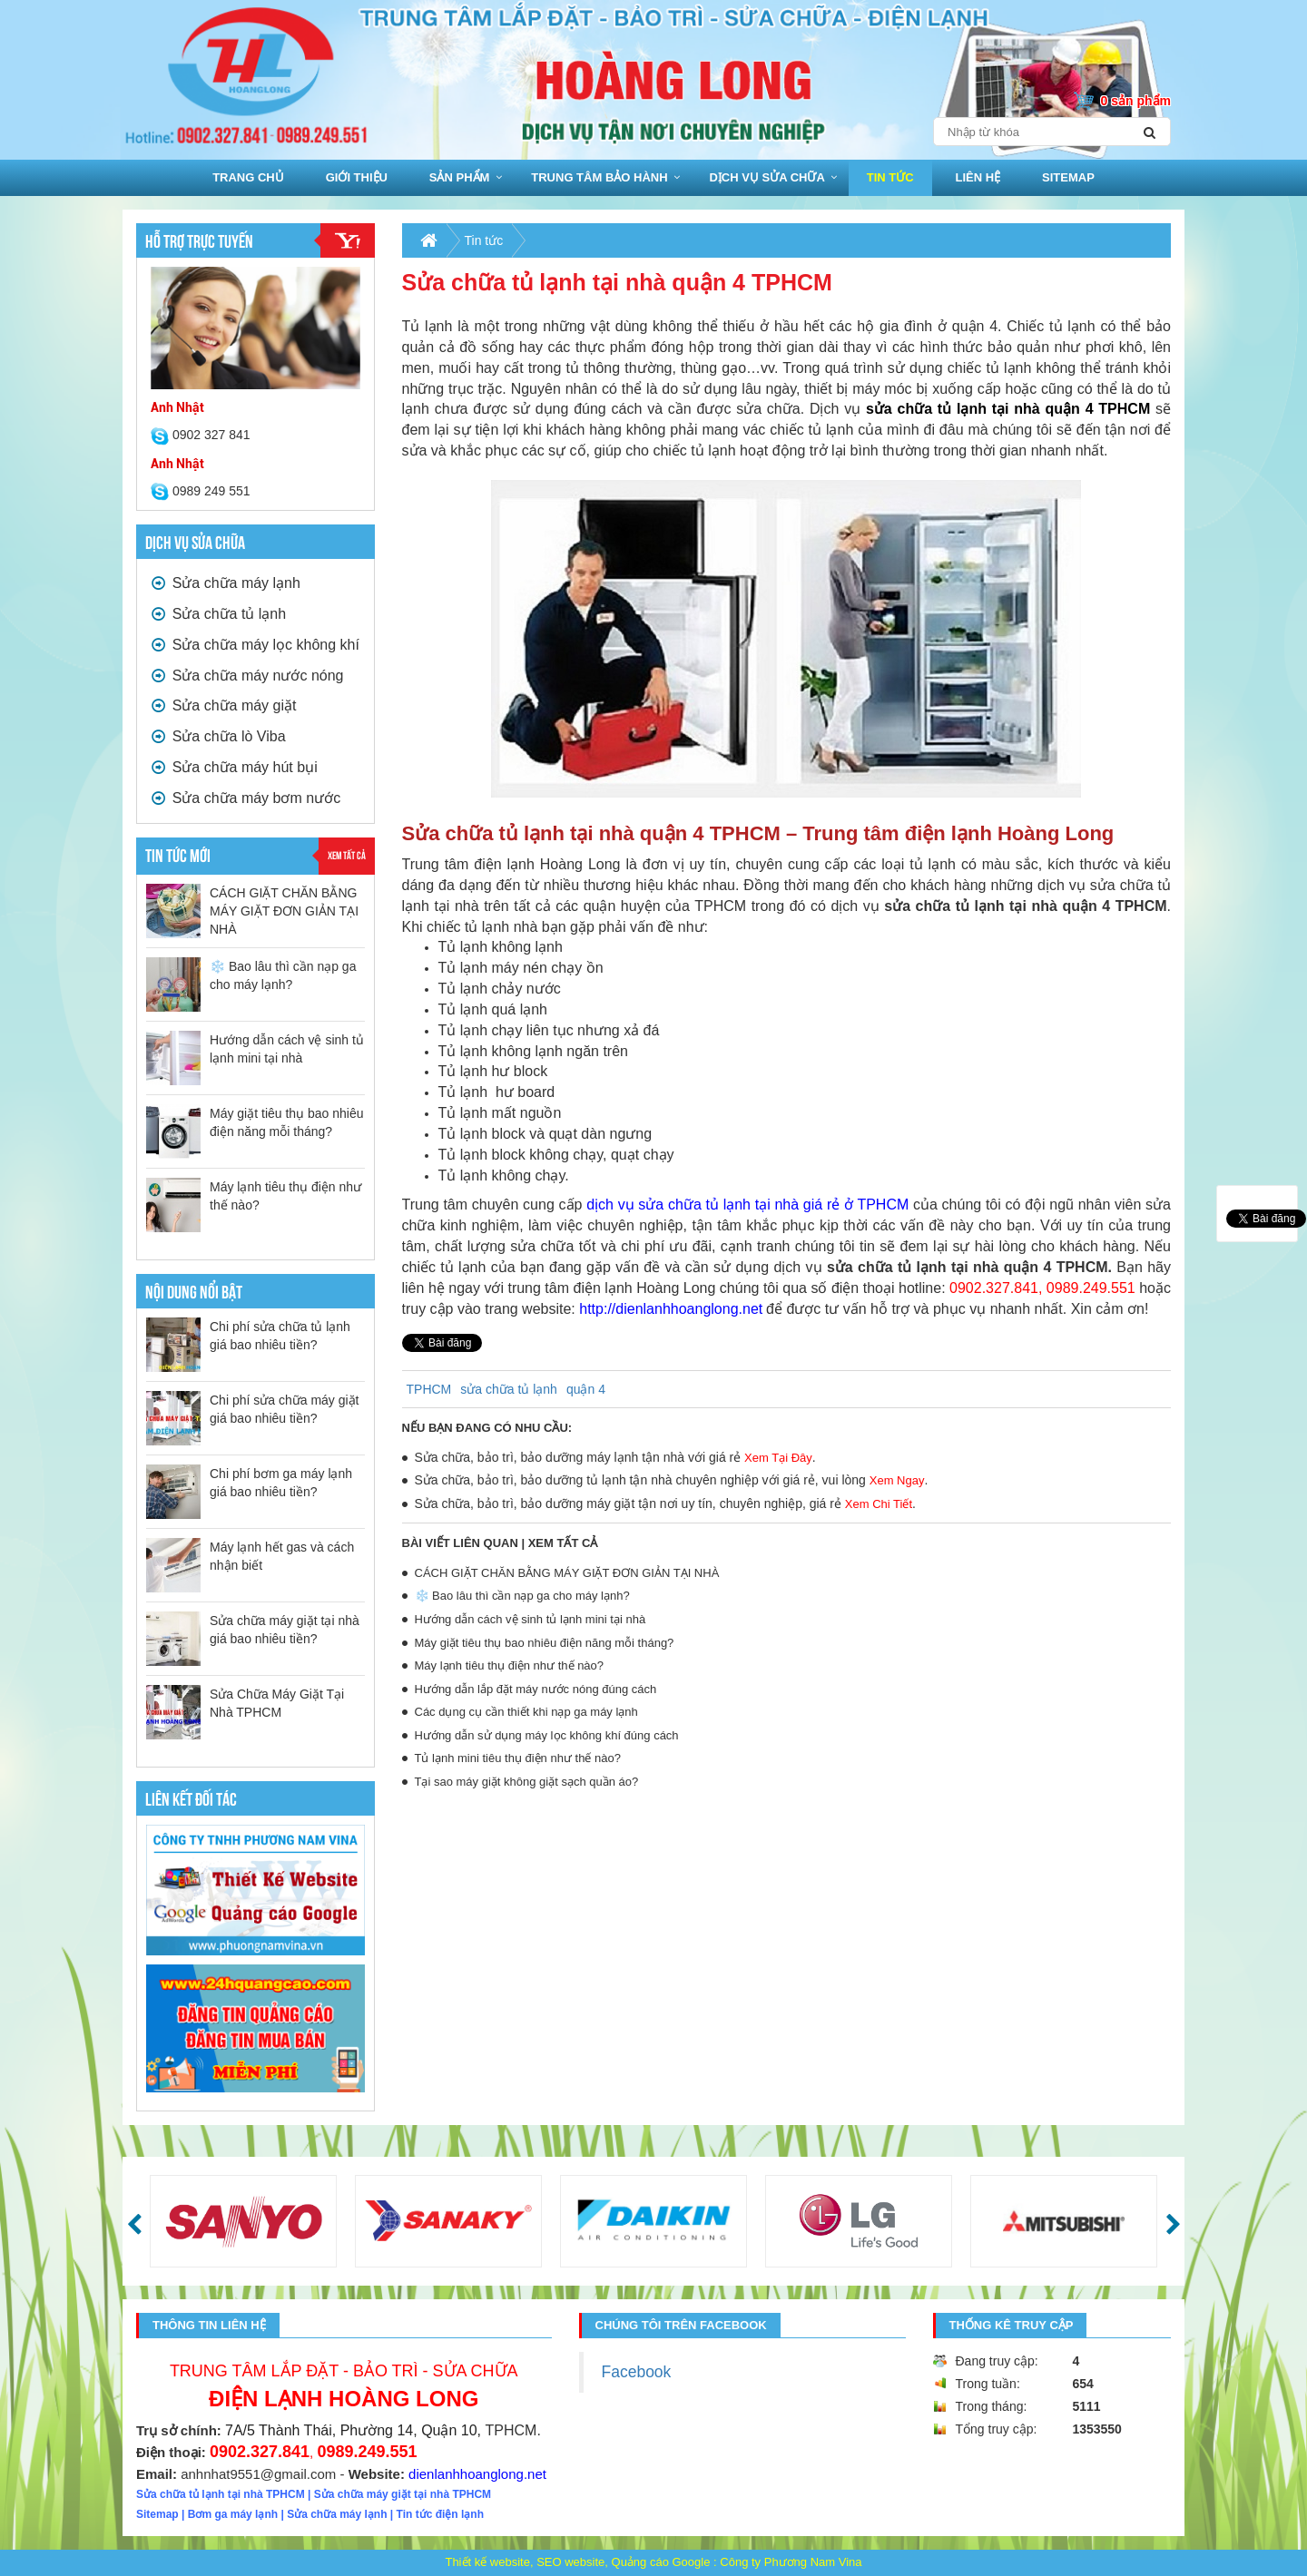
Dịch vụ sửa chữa (766, 177)
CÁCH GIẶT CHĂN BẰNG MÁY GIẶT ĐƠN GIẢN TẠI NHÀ (284, 911)
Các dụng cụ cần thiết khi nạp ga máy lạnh (526, 1712)
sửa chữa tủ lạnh (508, 1389)
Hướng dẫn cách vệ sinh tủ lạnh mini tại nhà (530, 1619)
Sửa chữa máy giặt (223, 705)
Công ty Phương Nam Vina (790, 2562)
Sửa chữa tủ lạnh (218, 613)
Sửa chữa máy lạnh (225, 583)
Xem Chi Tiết (878, 1504)
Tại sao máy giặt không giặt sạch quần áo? (527, 1781)
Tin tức (890, 177)
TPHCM (429, 1389)
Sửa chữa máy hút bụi (234, 767)
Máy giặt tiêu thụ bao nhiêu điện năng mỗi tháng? (544, 1643)
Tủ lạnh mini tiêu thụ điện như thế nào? (518, 1758)
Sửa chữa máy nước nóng (247, 675)
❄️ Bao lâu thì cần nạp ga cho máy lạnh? (522, 1595)
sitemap (1068, 177)
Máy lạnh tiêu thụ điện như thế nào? (509, 1665)
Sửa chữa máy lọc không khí (255, 644)
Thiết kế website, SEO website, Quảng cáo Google (577, 2562)
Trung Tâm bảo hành (599, 177)
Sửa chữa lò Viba (218, 736)
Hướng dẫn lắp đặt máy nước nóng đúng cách (536, 1689)
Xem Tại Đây (778, 1457)
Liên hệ (978, 177)
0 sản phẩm (1136, 100)
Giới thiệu (357, 177)
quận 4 (585, 1389)
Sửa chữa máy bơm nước (245, 798)
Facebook (637, 2372)
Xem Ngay (897, 1480)
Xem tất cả (347, 854)
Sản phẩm (459, 177)
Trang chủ (248, 177)
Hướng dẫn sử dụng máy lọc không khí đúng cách (547, 1735)
